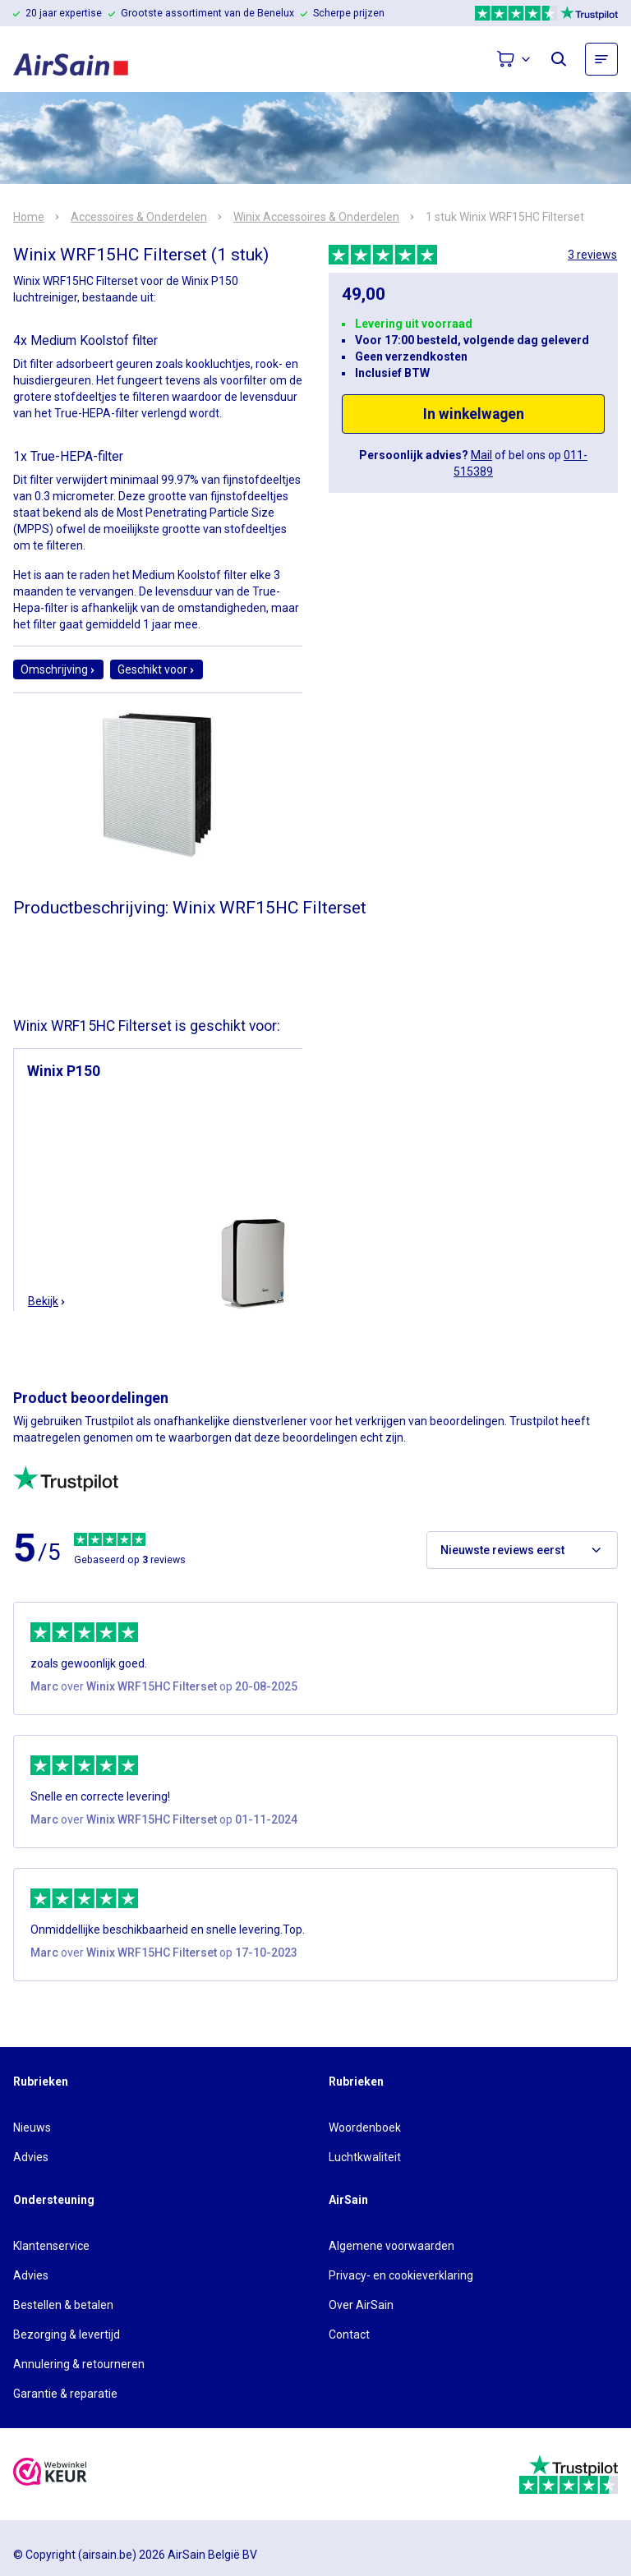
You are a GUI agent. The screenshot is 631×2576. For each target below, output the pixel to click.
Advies (30, 2157)
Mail (481, 455)
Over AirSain (361, 2305)
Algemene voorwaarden (391, 2245)
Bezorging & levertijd (66, 2334)
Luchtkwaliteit (365, 2157)
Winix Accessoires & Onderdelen (316, 216)
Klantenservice (51, 2245)
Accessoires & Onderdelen (139, 216)
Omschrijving (58, 669)
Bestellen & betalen (63, 2305)
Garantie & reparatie (65, 2393)
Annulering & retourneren (79, 2364)
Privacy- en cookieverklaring (401, 2275)
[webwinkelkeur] (50, 2474)
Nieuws (32, 2127)
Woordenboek (365, 2127)
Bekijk (47, 1301)
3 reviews (592, 254)
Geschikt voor (156, 669)
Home (28, 216)
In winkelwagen (473, 414)
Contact (349, 2334)
